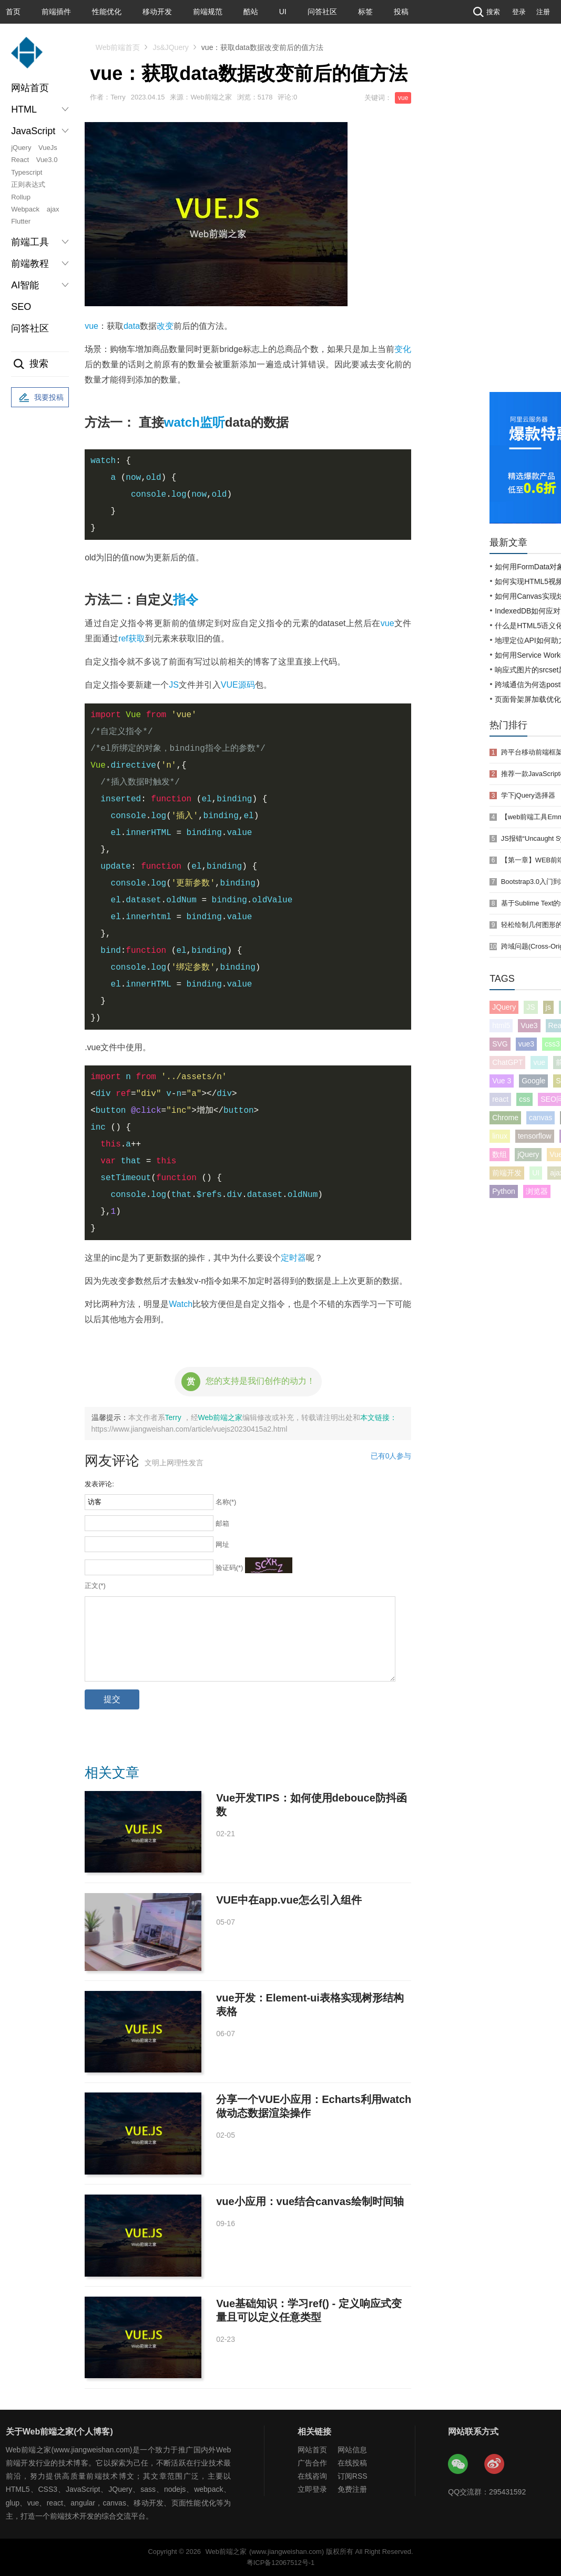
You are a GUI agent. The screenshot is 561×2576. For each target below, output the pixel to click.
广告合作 (312, 2463)
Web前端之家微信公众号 (458, 2464)
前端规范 (207, 11)
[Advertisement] (524, 221)
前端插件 (56, 11)
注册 (543, 12)
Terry (174, 1417)
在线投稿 (352, 2463)
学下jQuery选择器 (528, 795)
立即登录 (312, 2489)
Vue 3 (501, 1080)
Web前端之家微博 (494, 2464)
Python (503, 1191)
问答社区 (322, 11)
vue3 (526, 1044)
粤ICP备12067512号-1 (280, 2563)
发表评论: (99, 1484)
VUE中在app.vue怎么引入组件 (289, 1900)
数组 (499, 1154)
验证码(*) (229, 1568)
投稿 (401, 11)
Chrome (505, 1117)
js (548, 1007)
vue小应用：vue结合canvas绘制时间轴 (310, 2201)
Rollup (20, 197)
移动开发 (157, 11)
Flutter (20, 221)
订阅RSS (353, 2476)
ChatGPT (507, 1062)
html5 (501, 1025)
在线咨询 (312, 2476)
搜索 (485, 12)
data (132, 325)
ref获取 (131, 638)
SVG (500, 1044)
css (524, 1099)
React (20, 160)
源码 (246, 684)
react (500, 1099)
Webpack (25, 209)
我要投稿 (40, 398)
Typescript (26, 172)
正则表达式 (28, 184)
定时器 (293, 1257)
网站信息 (352, 2450)
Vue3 (529, 1025)
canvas (540, 1117)
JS (174, 684)
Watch (180, 1304)
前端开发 (507, 1173)
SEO (21, 306)
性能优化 (106, 11)
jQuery (21, 148)
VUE (229, 684)
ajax (53, 209)
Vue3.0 (47, 160)
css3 (552, 1044)
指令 (185, 599)
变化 (402, 349)
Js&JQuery (170, 47)
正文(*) (95, 1585)
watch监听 (194, 422)
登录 (519, 12)
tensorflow (535, 1136)
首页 (13, 11)
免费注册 (352, 2489)
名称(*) (226, 1502)
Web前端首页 (118, 47)
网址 (222, 1544)
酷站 (250, 11)
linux (499, 1136)
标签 (365, 11)
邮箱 (222, 1523)
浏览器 (537, 1191)
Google (533, 1080)
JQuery (504, 1007)
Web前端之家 (220, 1417)
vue (403, 98)
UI (283, 11)
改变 (165, 325)
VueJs (47, 148)
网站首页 (30, 88)
